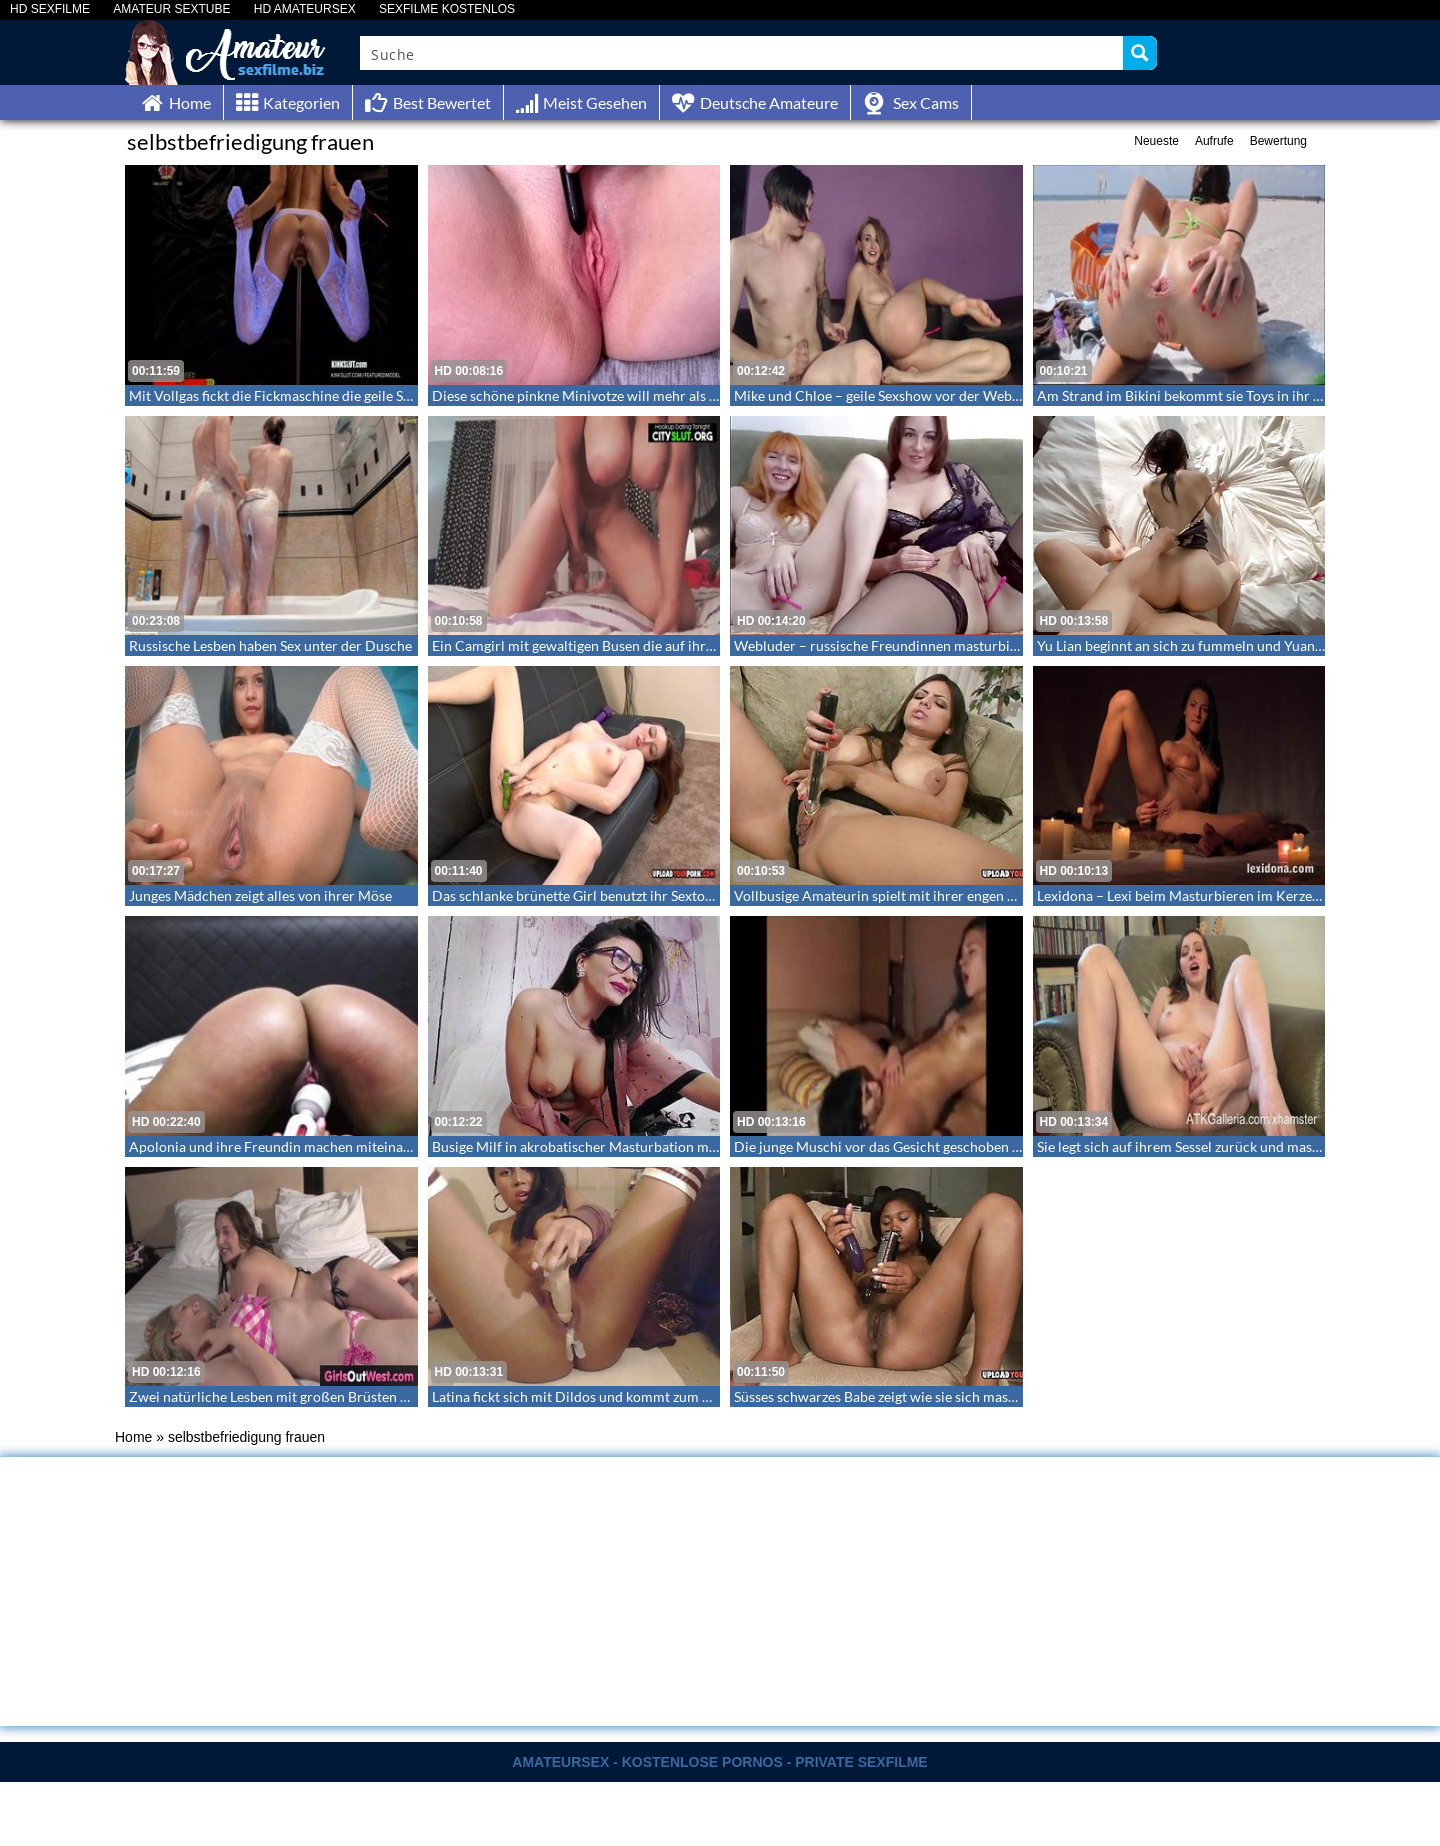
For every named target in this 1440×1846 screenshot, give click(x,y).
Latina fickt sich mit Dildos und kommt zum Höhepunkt (602, 1396)
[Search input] (742, 53)
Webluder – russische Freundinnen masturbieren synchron (916, 645)
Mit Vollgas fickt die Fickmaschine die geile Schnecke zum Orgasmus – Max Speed (379, 395)
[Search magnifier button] (1140, 53)
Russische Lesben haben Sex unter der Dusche (270, 645)
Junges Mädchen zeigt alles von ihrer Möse (260, 895)
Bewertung (1278, 141)
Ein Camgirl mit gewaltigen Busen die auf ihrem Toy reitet (609, 645)
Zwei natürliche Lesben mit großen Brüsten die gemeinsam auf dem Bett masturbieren (395, 1396)
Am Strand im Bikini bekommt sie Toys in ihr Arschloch (1207, 395)
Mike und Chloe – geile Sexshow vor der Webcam (886, 395)
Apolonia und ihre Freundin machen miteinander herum (302, 1146)
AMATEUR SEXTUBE (171, 9)
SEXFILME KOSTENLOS (447, 9)
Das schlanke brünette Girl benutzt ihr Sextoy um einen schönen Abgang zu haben (683, 895)
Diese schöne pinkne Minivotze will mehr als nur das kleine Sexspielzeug (654, 395)
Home (133, 1437)
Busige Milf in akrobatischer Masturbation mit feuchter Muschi (627, 1146)
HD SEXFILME (50, 9)
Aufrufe (1214, 141)
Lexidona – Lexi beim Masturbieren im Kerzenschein (1198, 895)
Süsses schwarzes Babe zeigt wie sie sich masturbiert (895, 1396)
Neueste (1156, 141)
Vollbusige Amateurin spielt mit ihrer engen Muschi (893, 895)
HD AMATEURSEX (305, 9)
